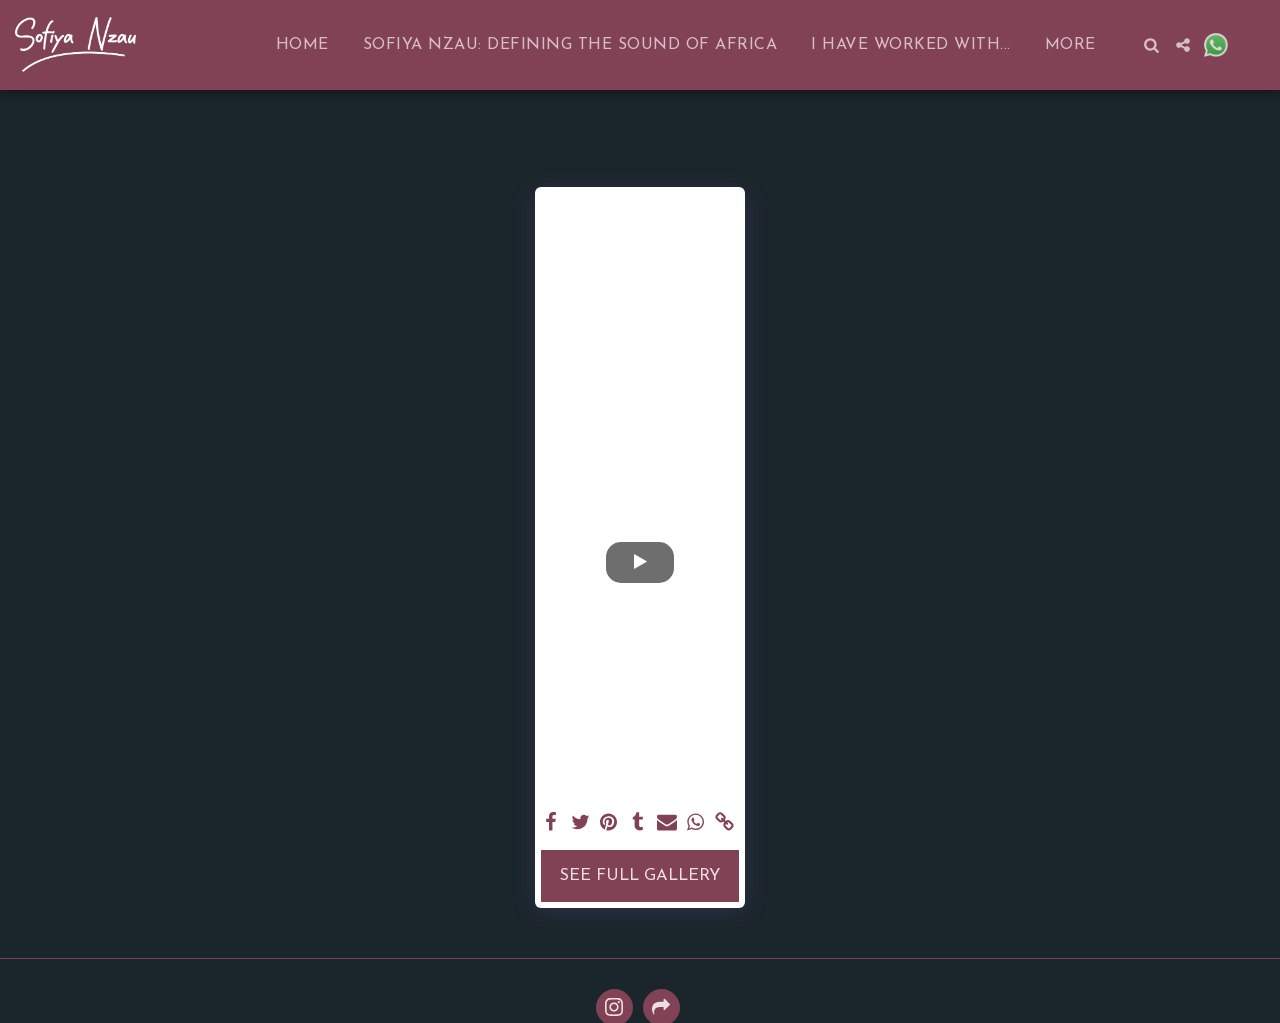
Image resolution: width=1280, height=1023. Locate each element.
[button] (1151, 45)
